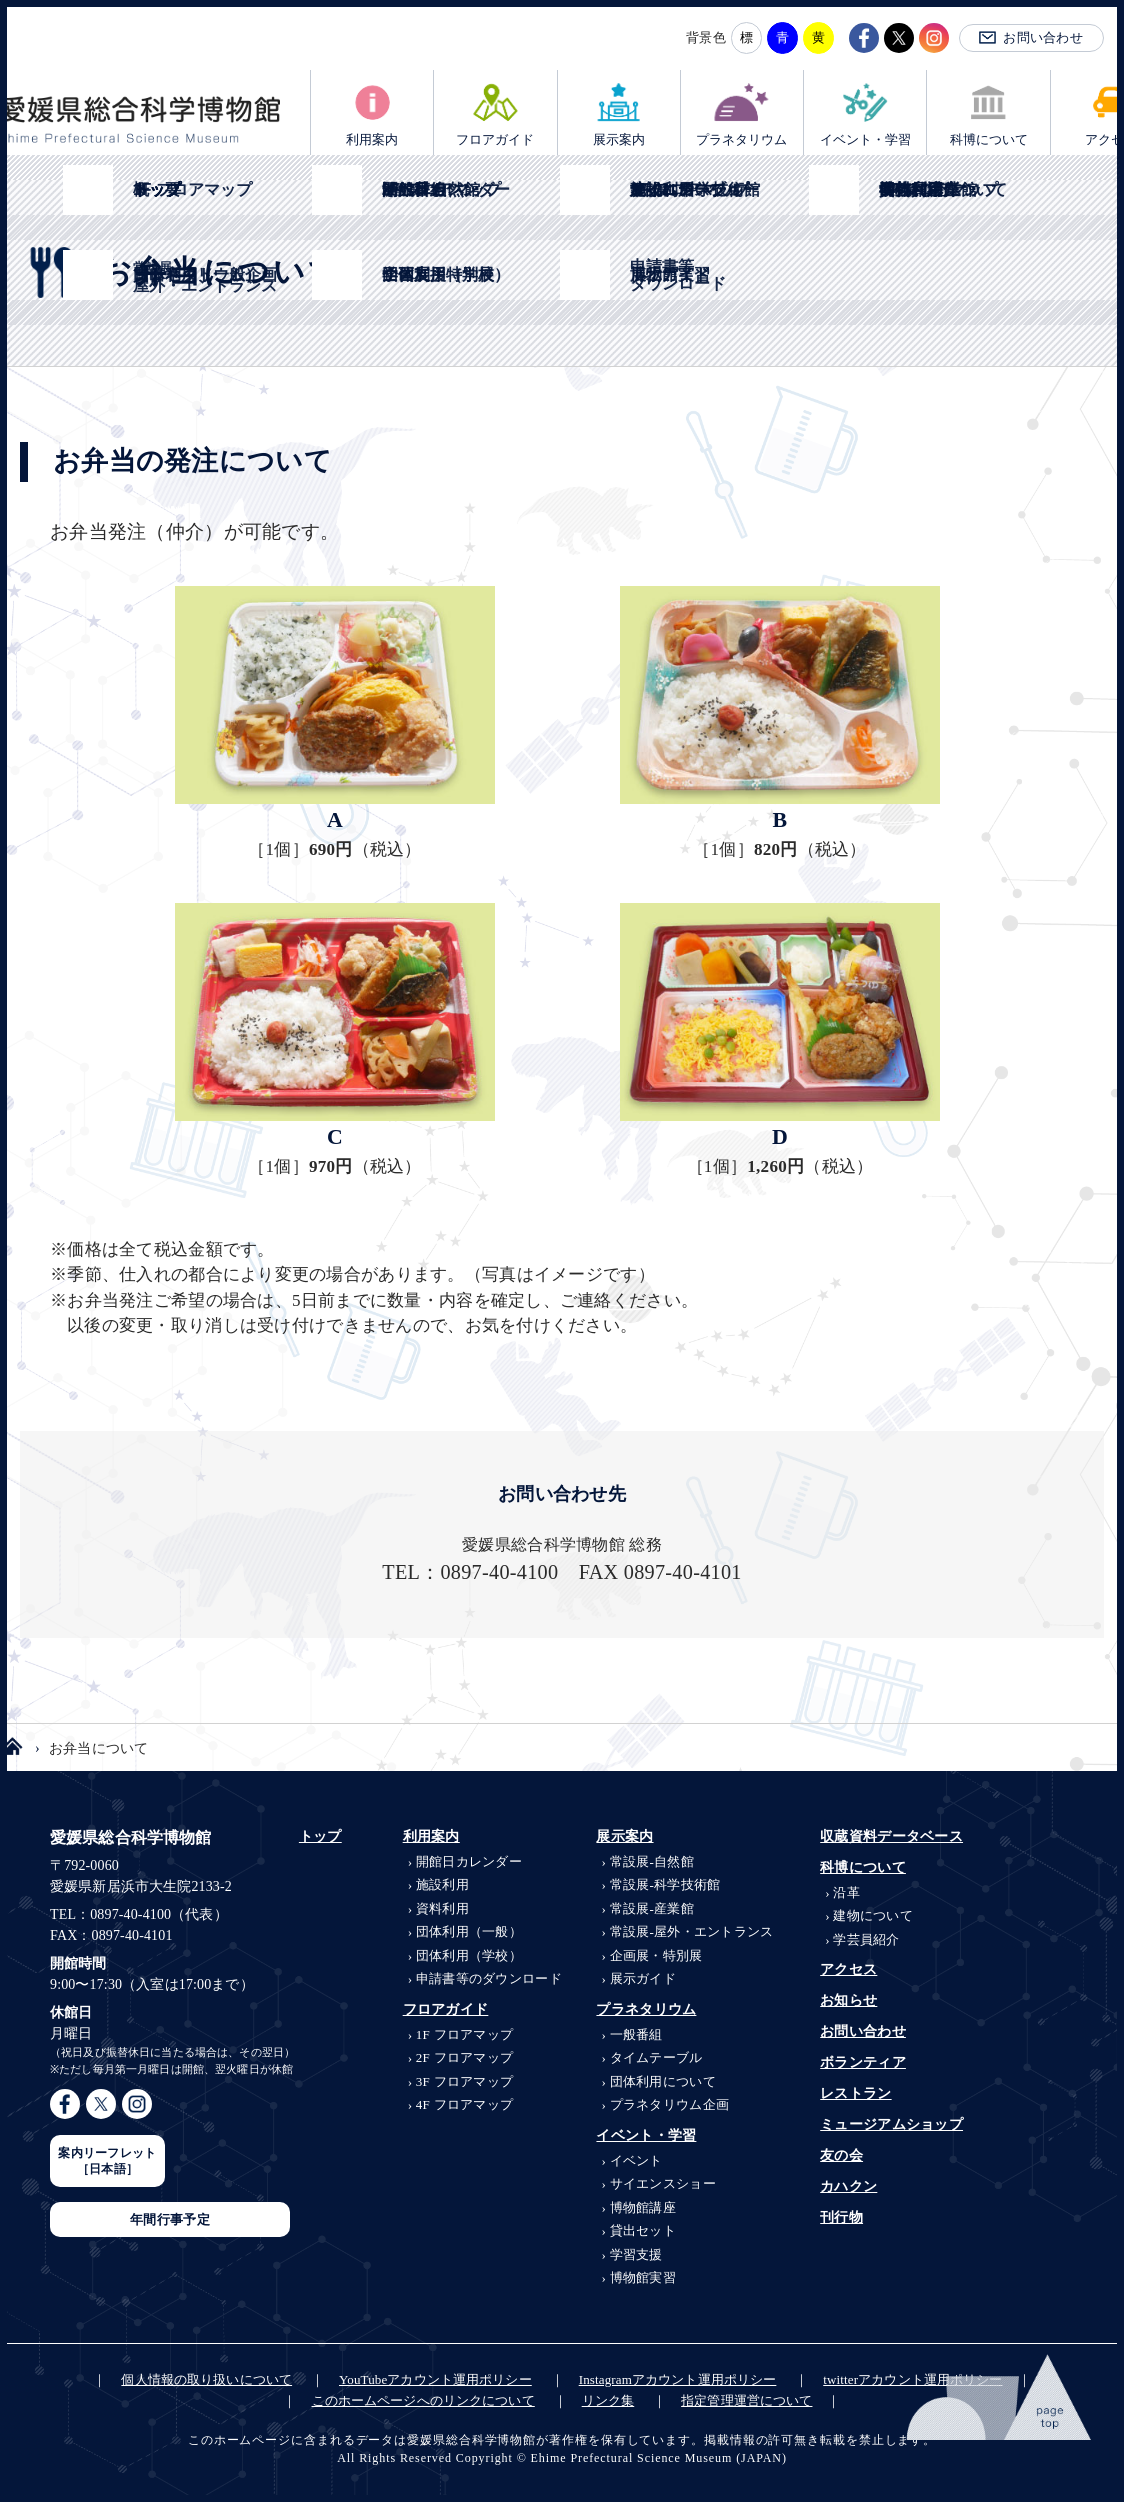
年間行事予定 (170, 2219)
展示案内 (619, 139)
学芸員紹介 (866, 1939)
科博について (989, 139)
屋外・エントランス (692, 1931)
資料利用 (442, 1908)
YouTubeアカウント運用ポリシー (435, 2379)
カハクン (848, 2186)
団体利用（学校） (469, 1955)
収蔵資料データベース (891, 1836)
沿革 (846, 1892)
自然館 (652, 1861)
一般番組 (636, 2034)
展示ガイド (643, 1978)
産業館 (652, 1908)
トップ (320, 1836)
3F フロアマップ (465, 2081)
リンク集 (608, 2400)
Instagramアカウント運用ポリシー (678, 2379)
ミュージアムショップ (891, 2124)
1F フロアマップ (465, 2034)
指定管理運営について (746, 2400)
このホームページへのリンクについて (423, 2400)
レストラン (855, 2093)
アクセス (848, 1969)
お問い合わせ (1043, 37)
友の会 (841, 2155)
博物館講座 (643, 2207)
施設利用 (442, 1884)
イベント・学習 (865, 139)
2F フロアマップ (465, 2057)
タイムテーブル (656, 2057)
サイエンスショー (663, 2183)
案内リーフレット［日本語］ (107, 2161)
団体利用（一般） (469, 1931)
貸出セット (643, 2230)
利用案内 (372, 139)
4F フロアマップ (465, 2104)
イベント (636, 2160)
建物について (873, 1915)
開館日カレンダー (469, 1861)
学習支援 (636, 2254)
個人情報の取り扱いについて (206, 2379)
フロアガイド (495, 139)
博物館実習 (643, 2277)
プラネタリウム (741, 139)
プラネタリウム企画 (670, 2104)
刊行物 (841, 2217)
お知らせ (848, 2000)
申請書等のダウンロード (489, 1978)
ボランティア (863, 2062)
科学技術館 (665, 1884)
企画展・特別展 (656, 1955)
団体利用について (663, 2081)
